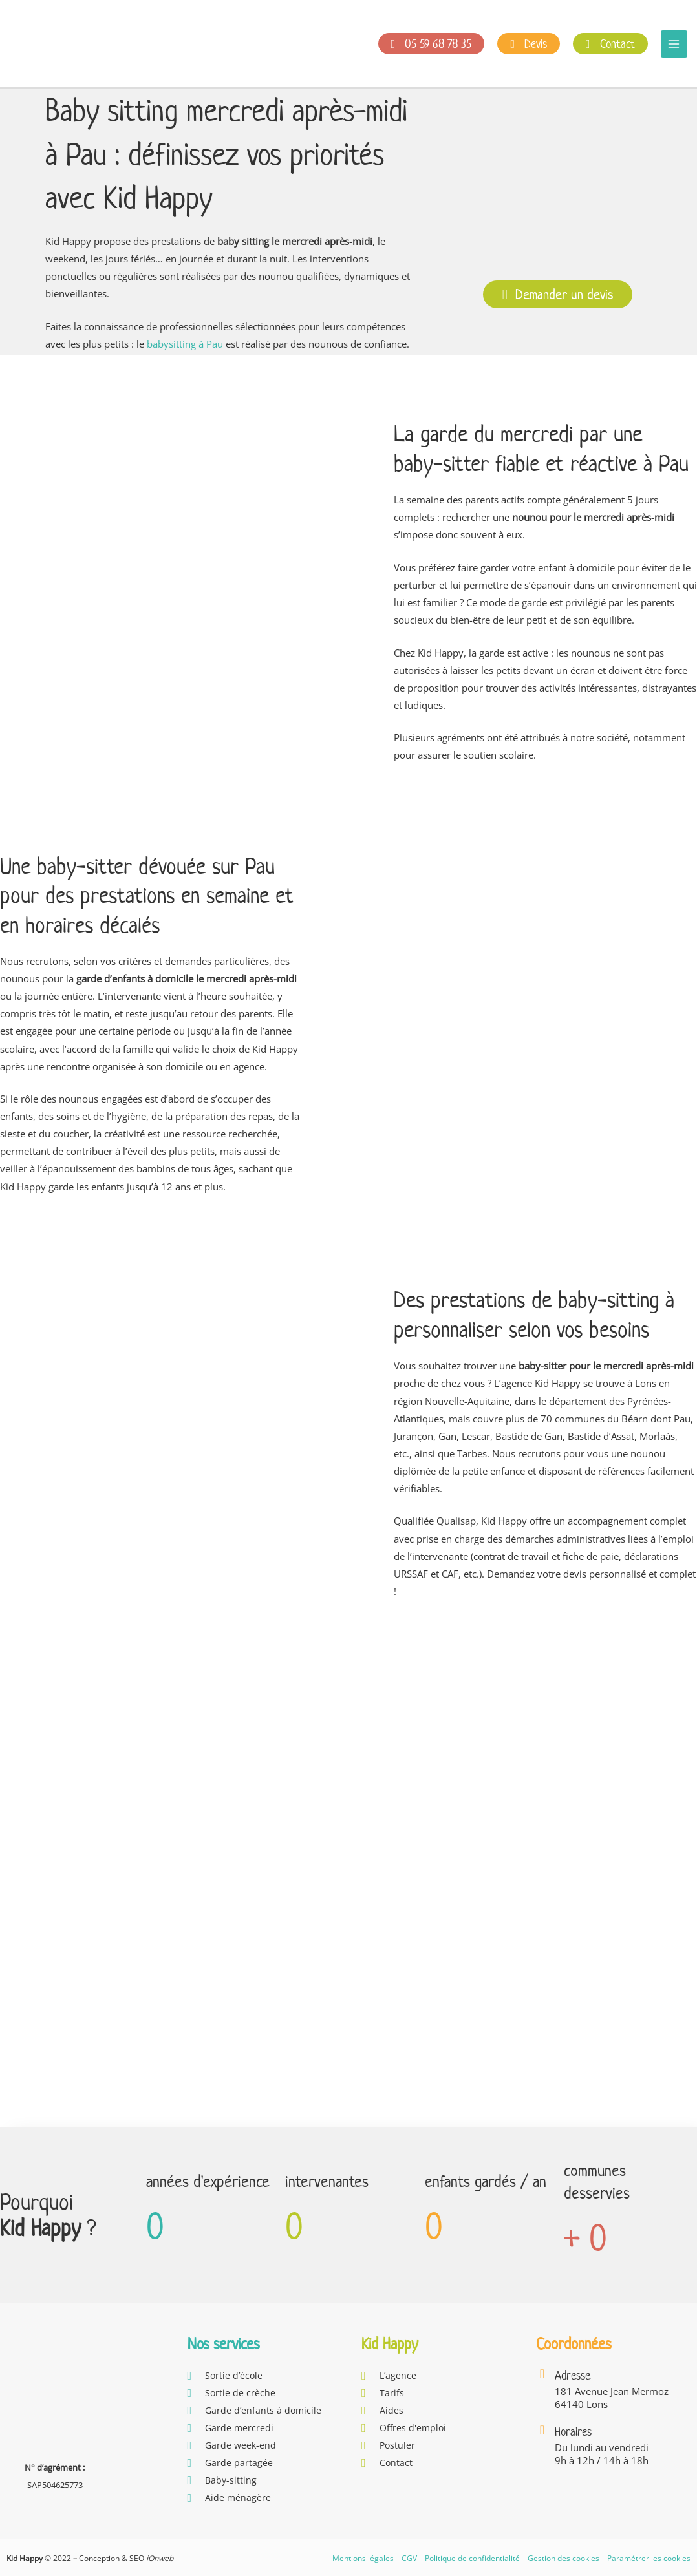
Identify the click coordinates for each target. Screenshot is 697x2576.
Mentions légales (363, 2558)
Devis (528, 43)
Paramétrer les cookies (649, 2558)
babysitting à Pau (185, 343)
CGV (409, 2558)
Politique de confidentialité (472, 2558)
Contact (610, 43)
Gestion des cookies (563, 2558)
